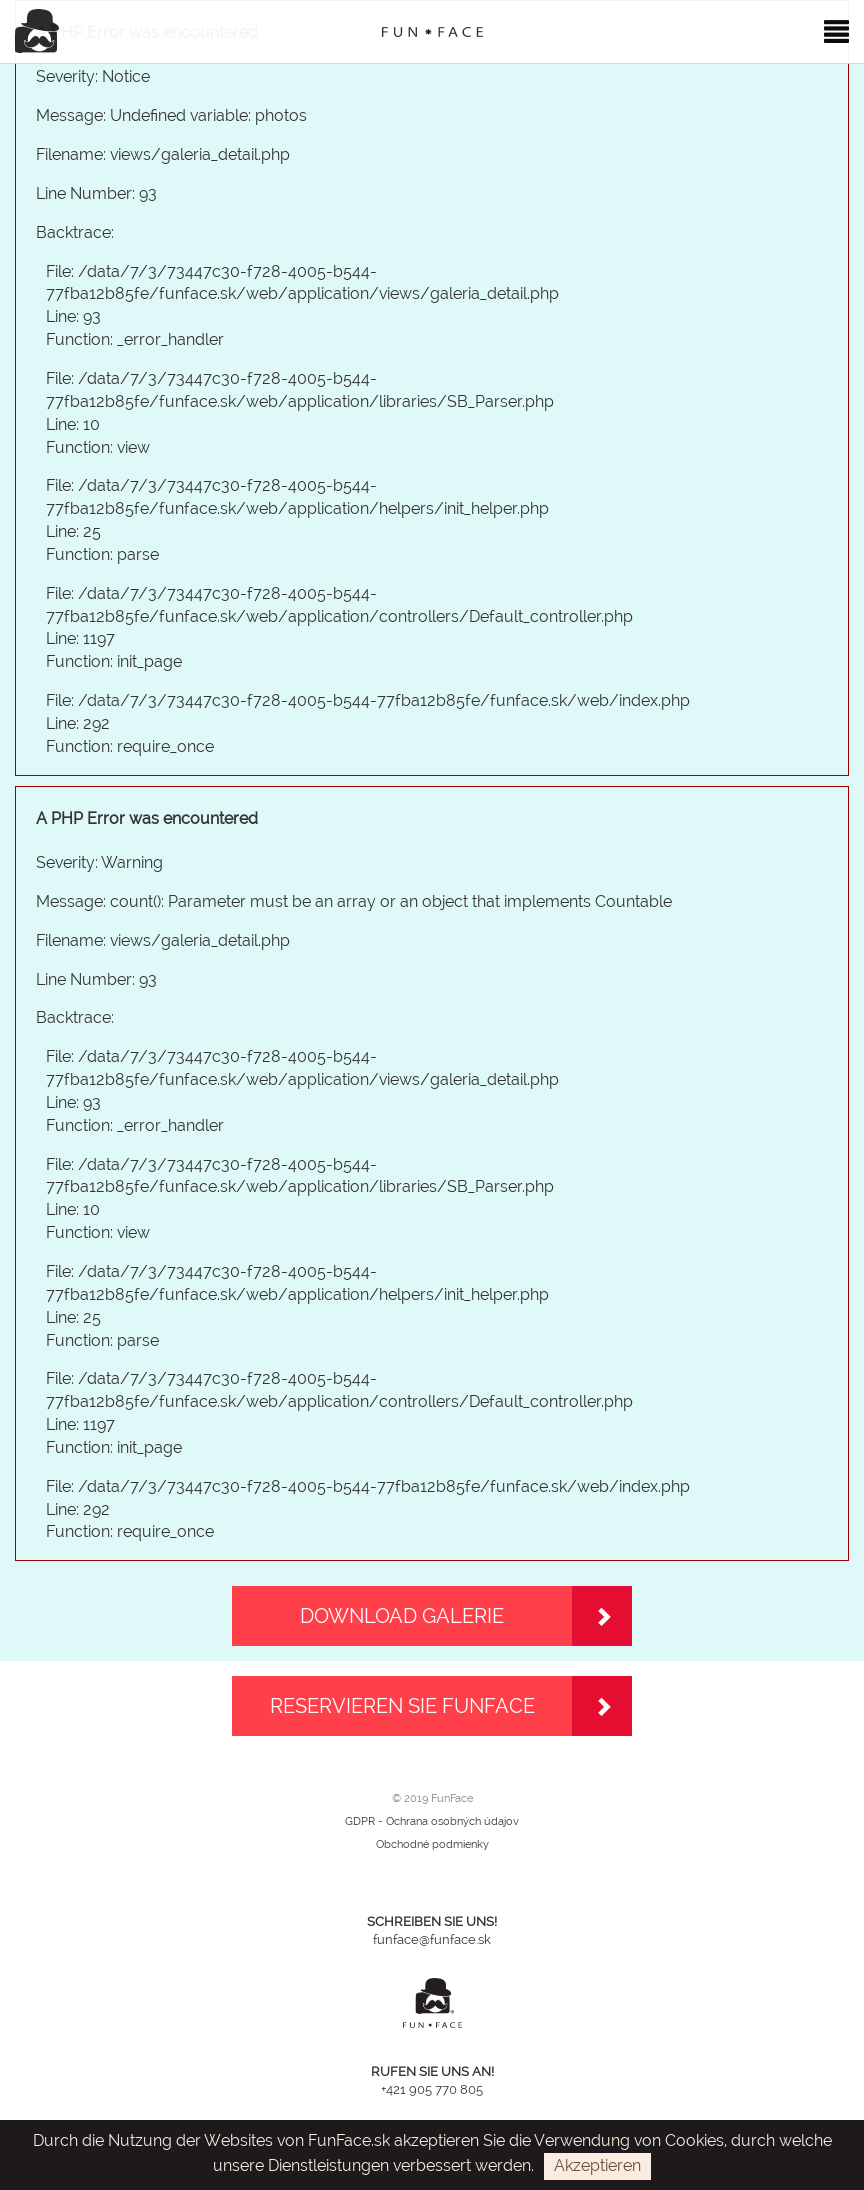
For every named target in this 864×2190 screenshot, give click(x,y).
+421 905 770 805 (432, 2089)
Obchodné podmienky (432, 1844)
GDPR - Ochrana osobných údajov (432, 1821)
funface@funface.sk (432, 1939)
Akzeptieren (597, 2165)
